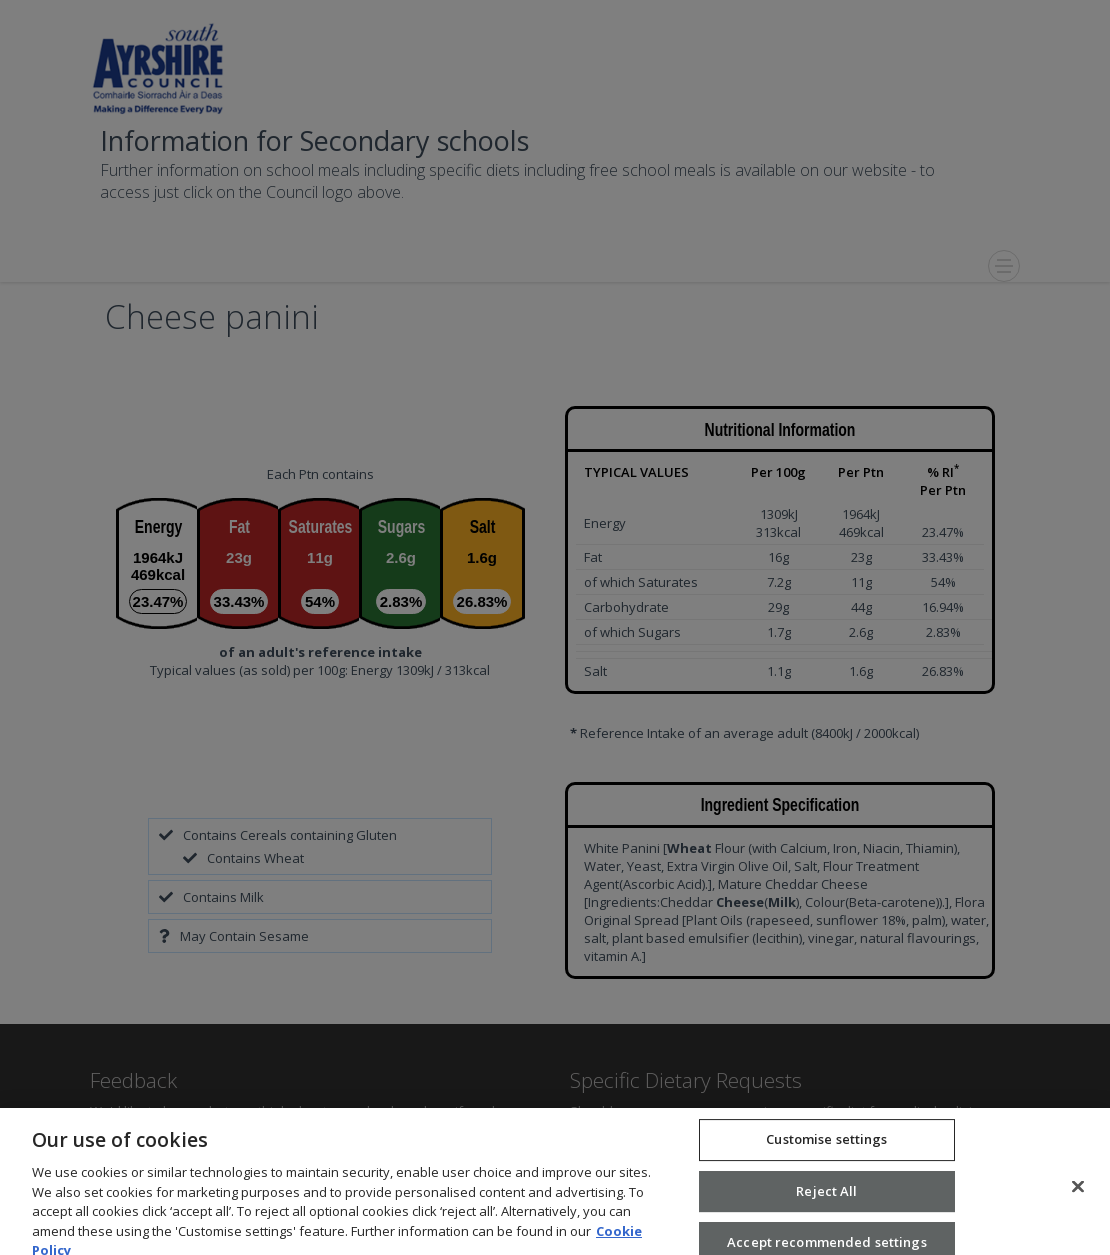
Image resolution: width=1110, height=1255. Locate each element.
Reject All (826, 1203)
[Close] (1078, 1199)
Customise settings (826, 1152)
